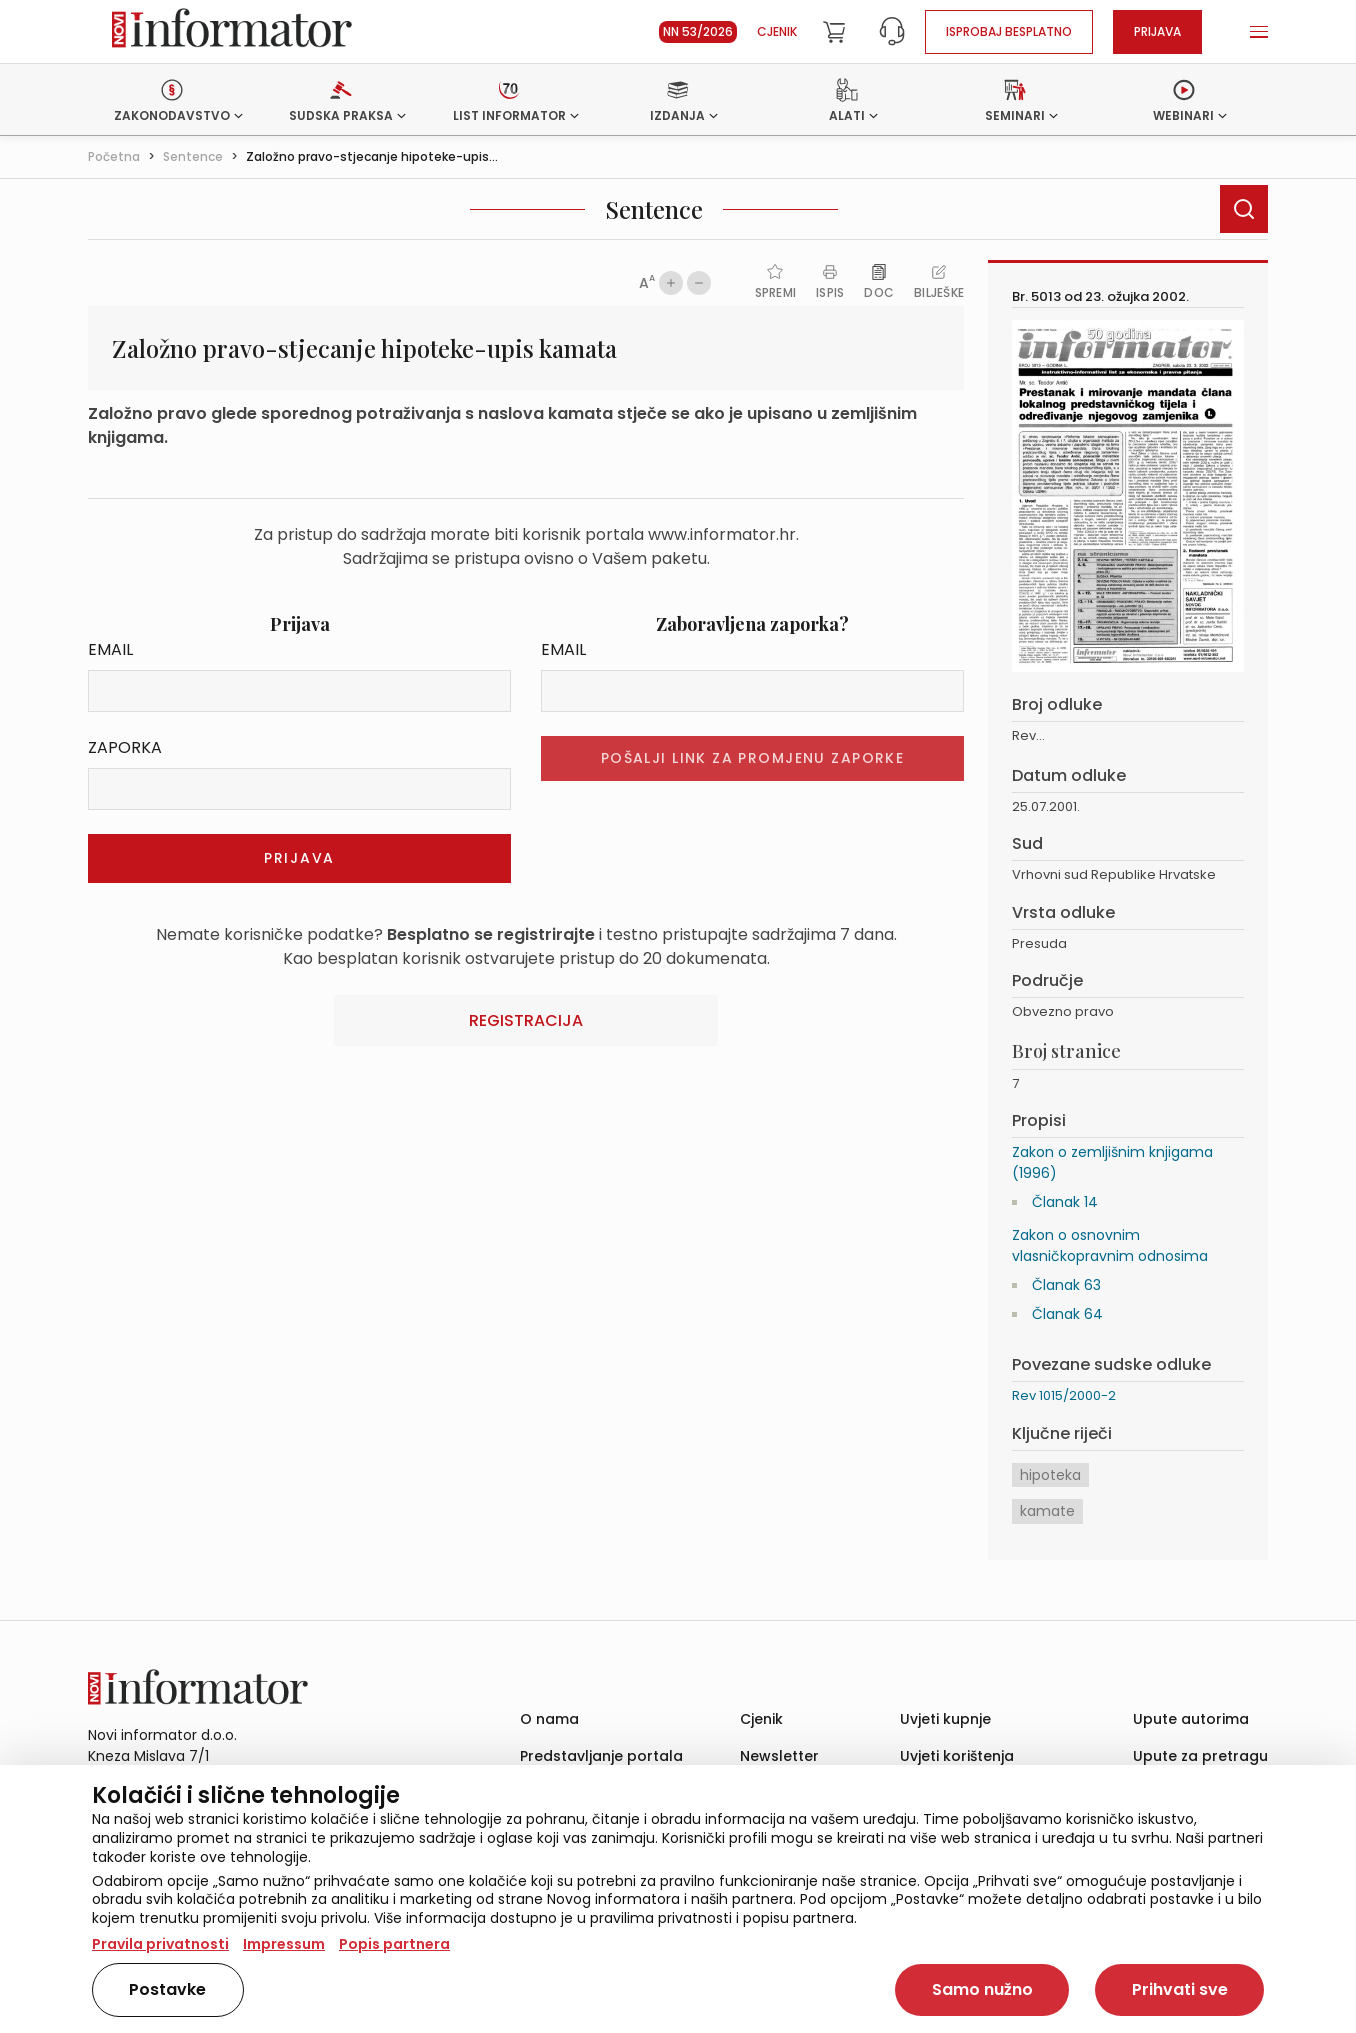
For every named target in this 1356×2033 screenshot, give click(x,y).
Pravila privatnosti (160, 1944)
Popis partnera (394, 1944)
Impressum (284, 1944)
